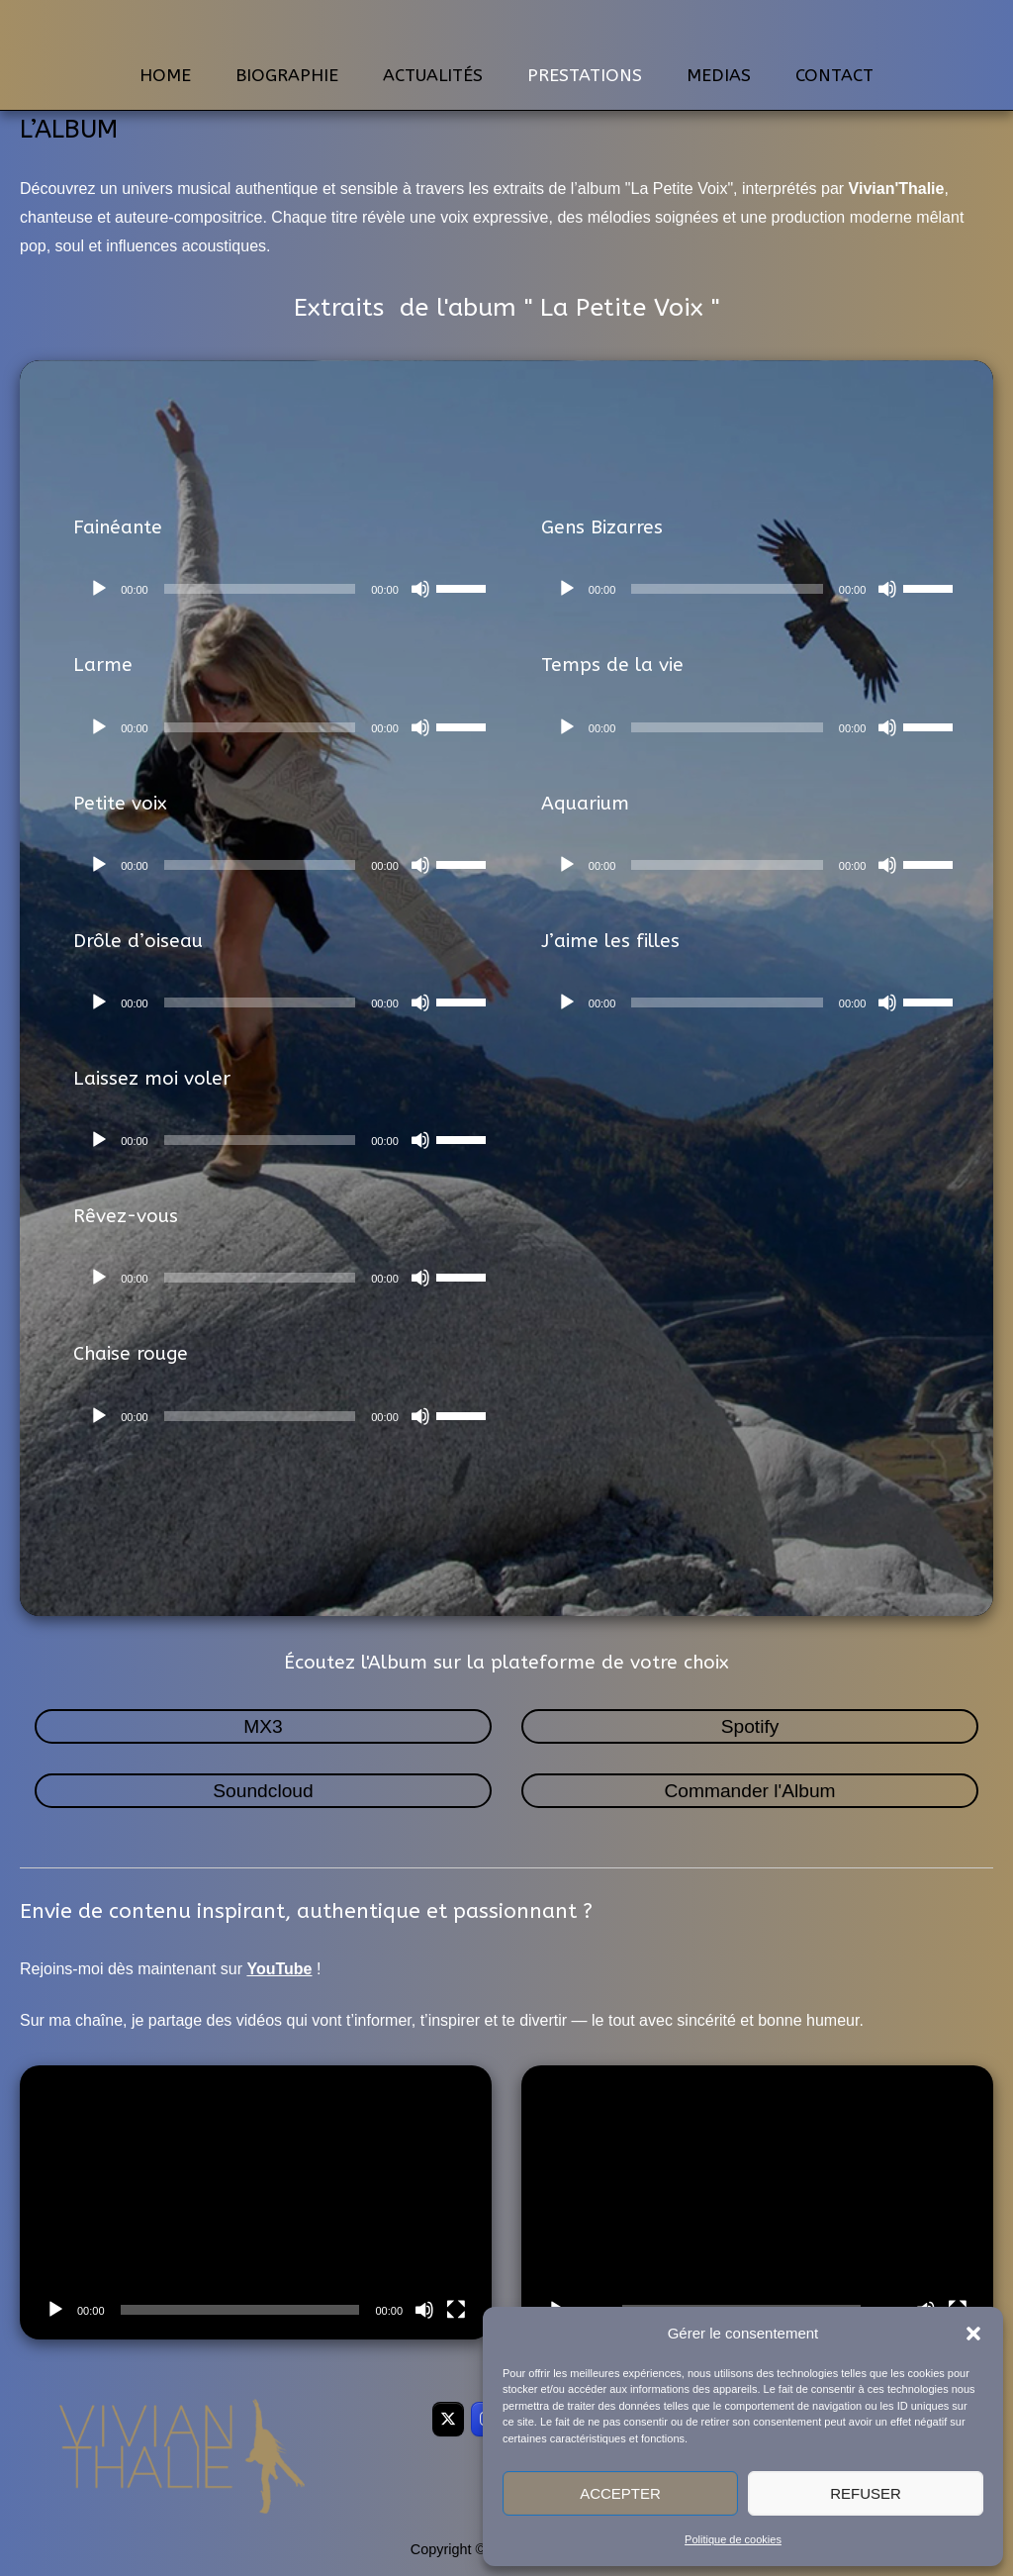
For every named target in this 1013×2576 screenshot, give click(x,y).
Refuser (865, 2493)
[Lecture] (99, 589)
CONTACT (834, 75)
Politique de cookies (733, 2539)
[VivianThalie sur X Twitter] (448, 2419)
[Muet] (420, 589)
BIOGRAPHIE (286, 75)
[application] (287, 589)
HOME (165, 75)
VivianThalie (506, 29)
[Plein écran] (456, 2310)
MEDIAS (719, 75)
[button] (973, 2333)
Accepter (620, 2493)
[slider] (260, 589)
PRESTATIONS (584, 75)
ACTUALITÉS (433, 75)
